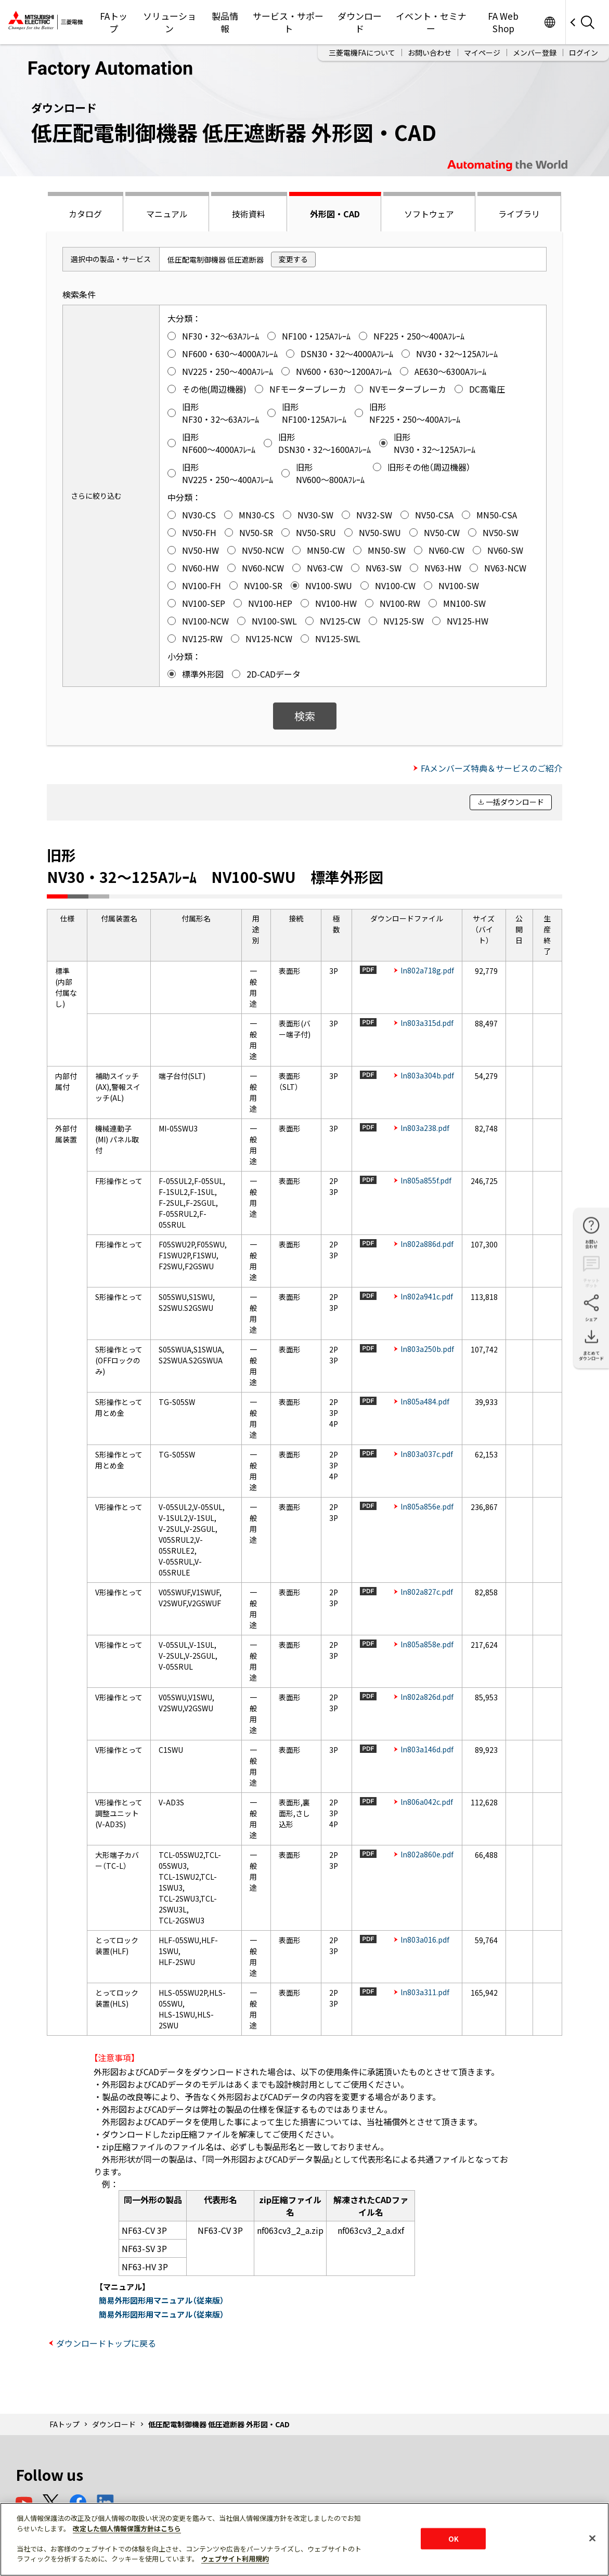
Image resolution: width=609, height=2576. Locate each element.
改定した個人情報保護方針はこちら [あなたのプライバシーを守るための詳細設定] (127, 2528)
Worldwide (549, 22)
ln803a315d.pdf (426, 1023)
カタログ (85, 213)
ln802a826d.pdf (426, 1697)
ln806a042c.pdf (426, 1802)
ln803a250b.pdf (427, 1349)
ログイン (583, 52)
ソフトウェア (429, 213)
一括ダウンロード (515, 802)
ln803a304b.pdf (427, 1075)
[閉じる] (592, 2538)
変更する (293, 259)
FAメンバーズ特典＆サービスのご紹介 (491, 768)
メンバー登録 (534, 52)
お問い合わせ (429, 52)
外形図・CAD (335, 213)
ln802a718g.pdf (427, 970)
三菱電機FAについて (362, 52)
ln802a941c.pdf (426, 1296)
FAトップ (113, 22)
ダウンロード (360, 22)
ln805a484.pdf (424, 1401)
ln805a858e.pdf (426, 1644)
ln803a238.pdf (424, 1128)
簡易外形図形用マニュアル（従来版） (161, 2300)
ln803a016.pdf (424, 1939)
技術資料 (248, 213)
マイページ (482, 52)
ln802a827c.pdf (426, 1591)
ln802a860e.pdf (426, 1854)
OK (453, 2538)
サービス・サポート (288, 22)
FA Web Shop (503, 22)
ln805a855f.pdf (425, 1180)
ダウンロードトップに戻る (106, 2343)
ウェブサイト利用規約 (235, 2559)
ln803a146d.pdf (426, 1749)
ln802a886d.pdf (426, 1244)
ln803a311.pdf (424, 1992)
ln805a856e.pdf (426, 1506)
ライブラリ (519, 213)
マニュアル (167, 213)
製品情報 (225, 22)
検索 (304, 715)
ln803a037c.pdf (426, 1454)
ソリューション (169, 22)
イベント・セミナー (431, 22)
